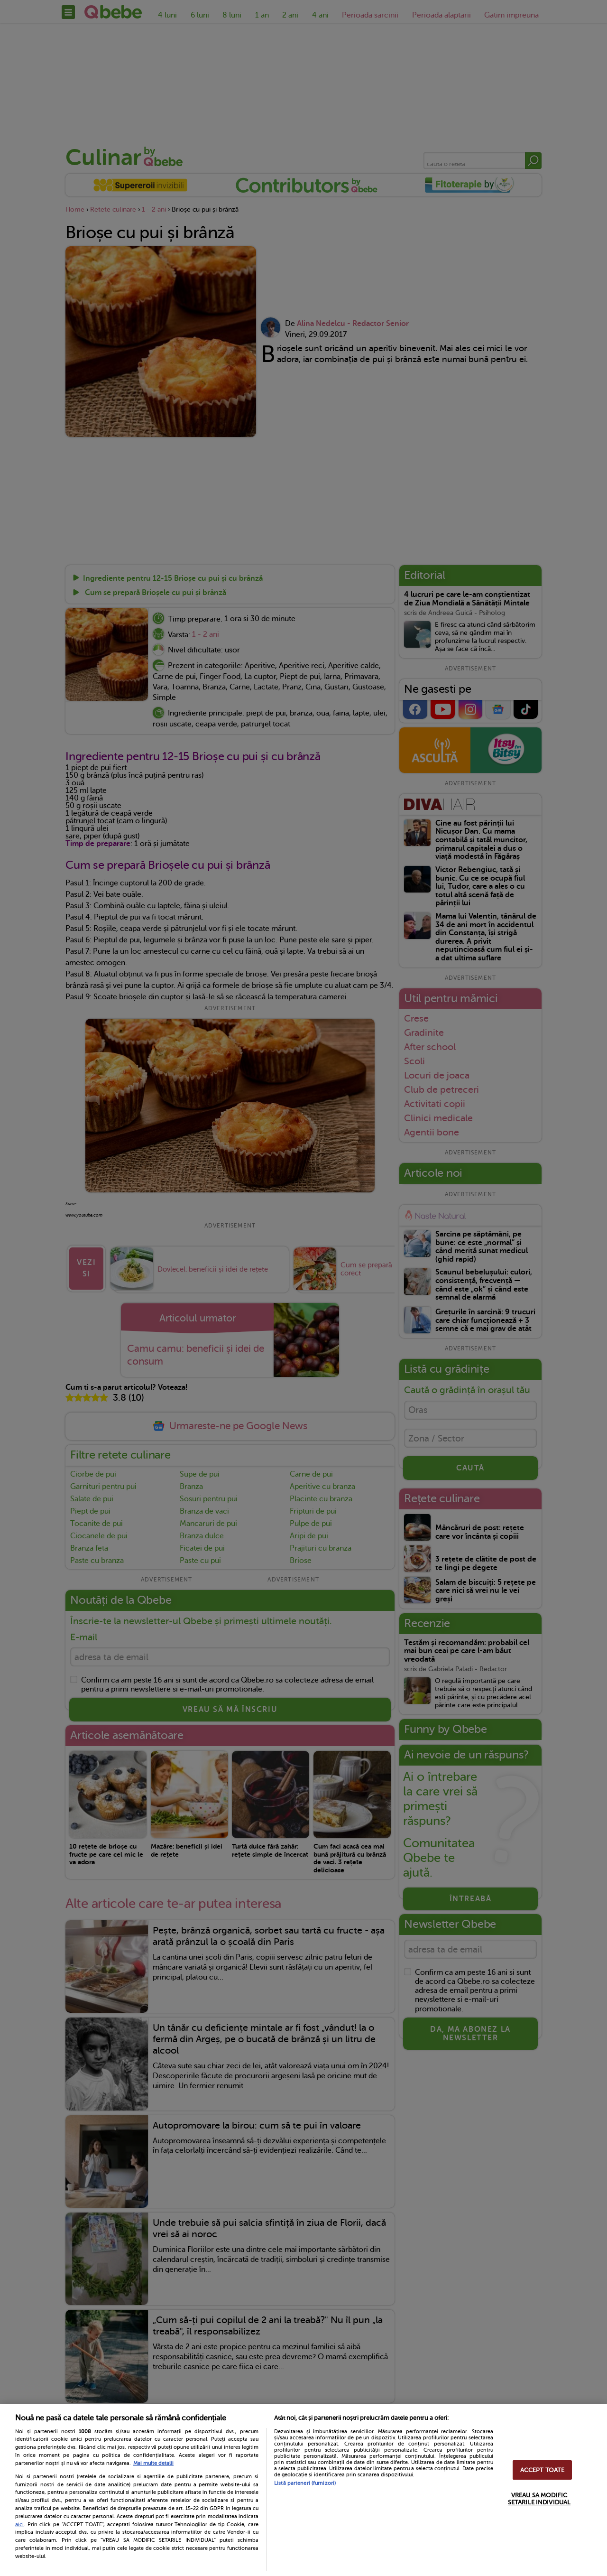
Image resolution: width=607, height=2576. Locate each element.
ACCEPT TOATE (542, 2470)
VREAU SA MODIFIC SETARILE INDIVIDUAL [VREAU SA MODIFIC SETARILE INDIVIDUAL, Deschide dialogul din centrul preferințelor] (539, 2499)
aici (19, 2524)
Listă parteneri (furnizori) (305, 2483)
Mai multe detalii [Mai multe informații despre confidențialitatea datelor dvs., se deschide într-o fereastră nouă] (153, 2463)
